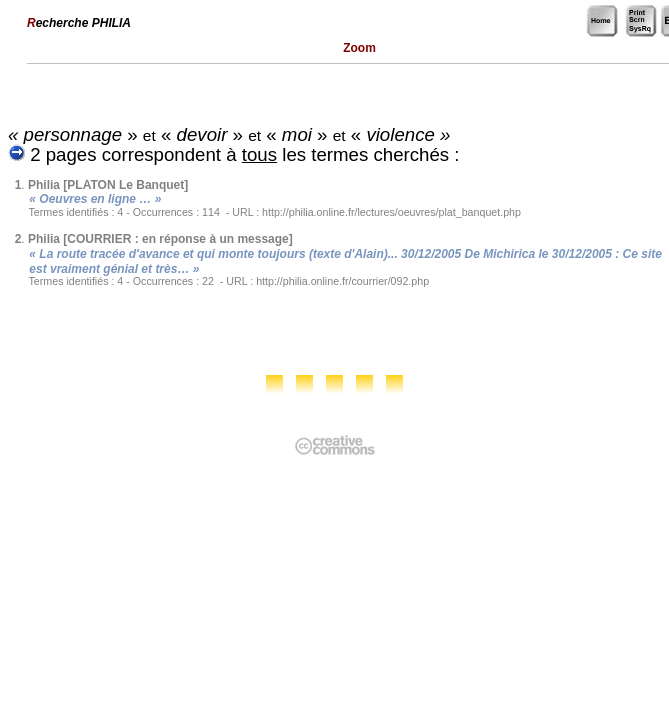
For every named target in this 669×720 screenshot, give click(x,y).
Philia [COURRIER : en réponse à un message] (160, 239)
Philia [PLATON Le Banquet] (108, 185)
